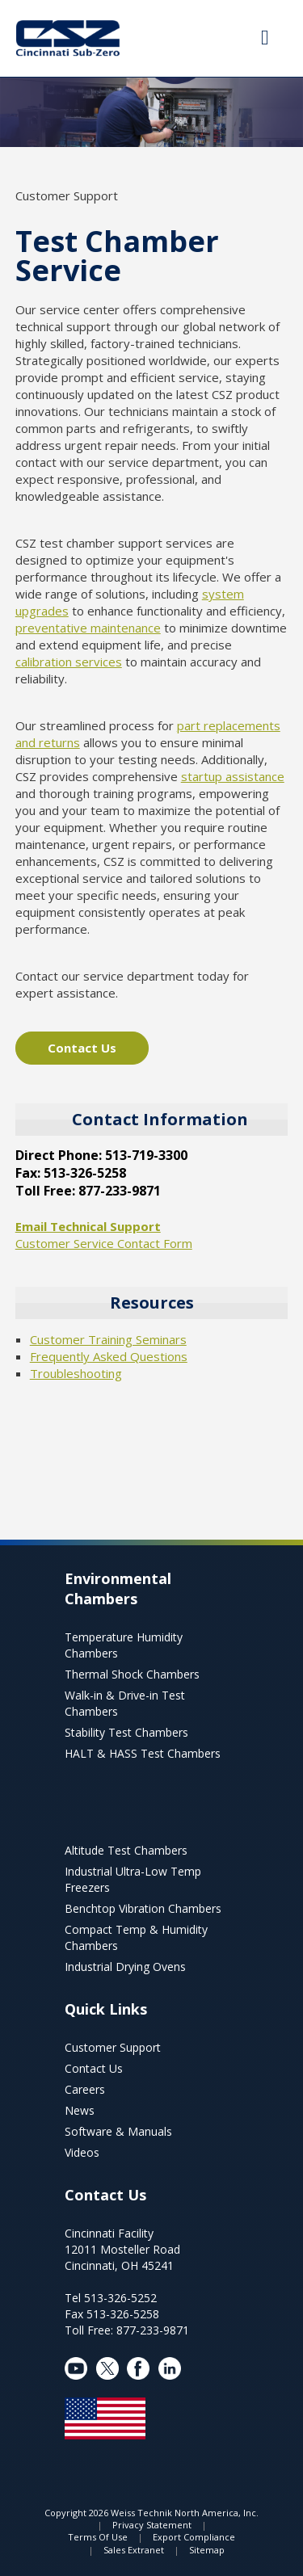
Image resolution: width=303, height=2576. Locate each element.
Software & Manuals (118, 2131)
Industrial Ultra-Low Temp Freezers (133, 1879)
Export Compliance (194, 2537)
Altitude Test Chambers (126, 1850)
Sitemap (207, 2550)
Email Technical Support (88, 1226)
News (80, 2110)
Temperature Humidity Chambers (124, 1645)
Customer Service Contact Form (103, 1243)
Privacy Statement (151, 2525)
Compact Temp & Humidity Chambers (136, 1937)
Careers (85, 2089)
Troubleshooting (76, 1373)
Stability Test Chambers (126, 1732)
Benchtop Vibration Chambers (143, 1908)
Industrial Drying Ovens (125, 1966)
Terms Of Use (98, 2537)
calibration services (68, 661)
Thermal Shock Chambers (132, 1674)
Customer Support (113, 2047)
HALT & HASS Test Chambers (143, 1753)
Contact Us (82, 1048)
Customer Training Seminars (108, 1339)
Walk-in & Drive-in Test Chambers (125, 1703)
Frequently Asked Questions (108, 1356)
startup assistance (232, 776)
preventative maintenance (88, 628)
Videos (82, 2152)
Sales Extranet (133, 2550)
